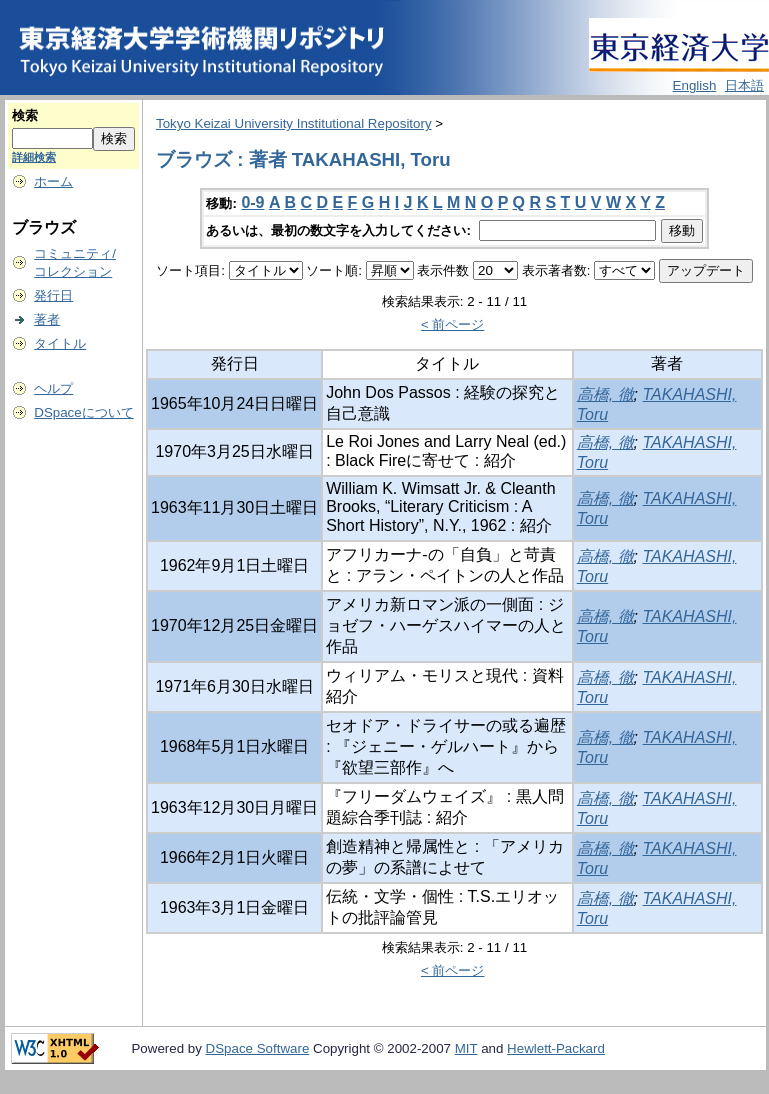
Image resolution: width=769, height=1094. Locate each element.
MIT (466, 1048)
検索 (25, 115)
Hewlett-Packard (556, 1048)
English (695, 85)
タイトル (60, 343)
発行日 (53, 295)
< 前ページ (453, 324)
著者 (47, 319)
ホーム (53, 181)
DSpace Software (258, 1048)
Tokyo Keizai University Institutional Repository (294, 123)
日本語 (744, 85)
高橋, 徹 (605, 394)
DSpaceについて (83, 412)
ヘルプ (53, 388)
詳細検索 (34, 157)
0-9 (252, 202)
